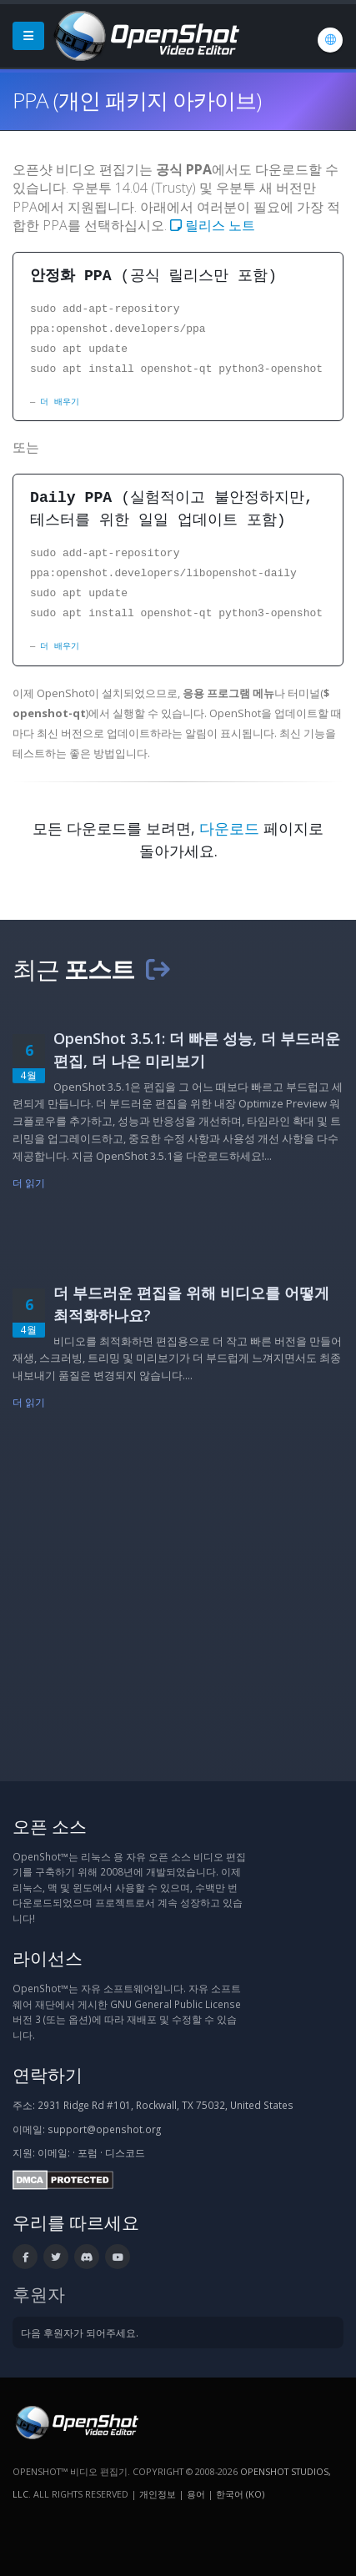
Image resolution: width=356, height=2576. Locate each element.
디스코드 (125, 2152)
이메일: (54, 2152)
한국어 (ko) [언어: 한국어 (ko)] (240, 2494)
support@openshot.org (104, 2129)
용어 (196, 2494)
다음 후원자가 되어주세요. (79, 2332)
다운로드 (229, 828)
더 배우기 (59, 402)
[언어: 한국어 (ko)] (330, 40)
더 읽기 (29, 1182)
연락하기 (48, 2074)
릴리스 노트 (212, 225)
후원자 (39, 2294)
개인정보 (157, 2494)
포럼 (88, 2152)
